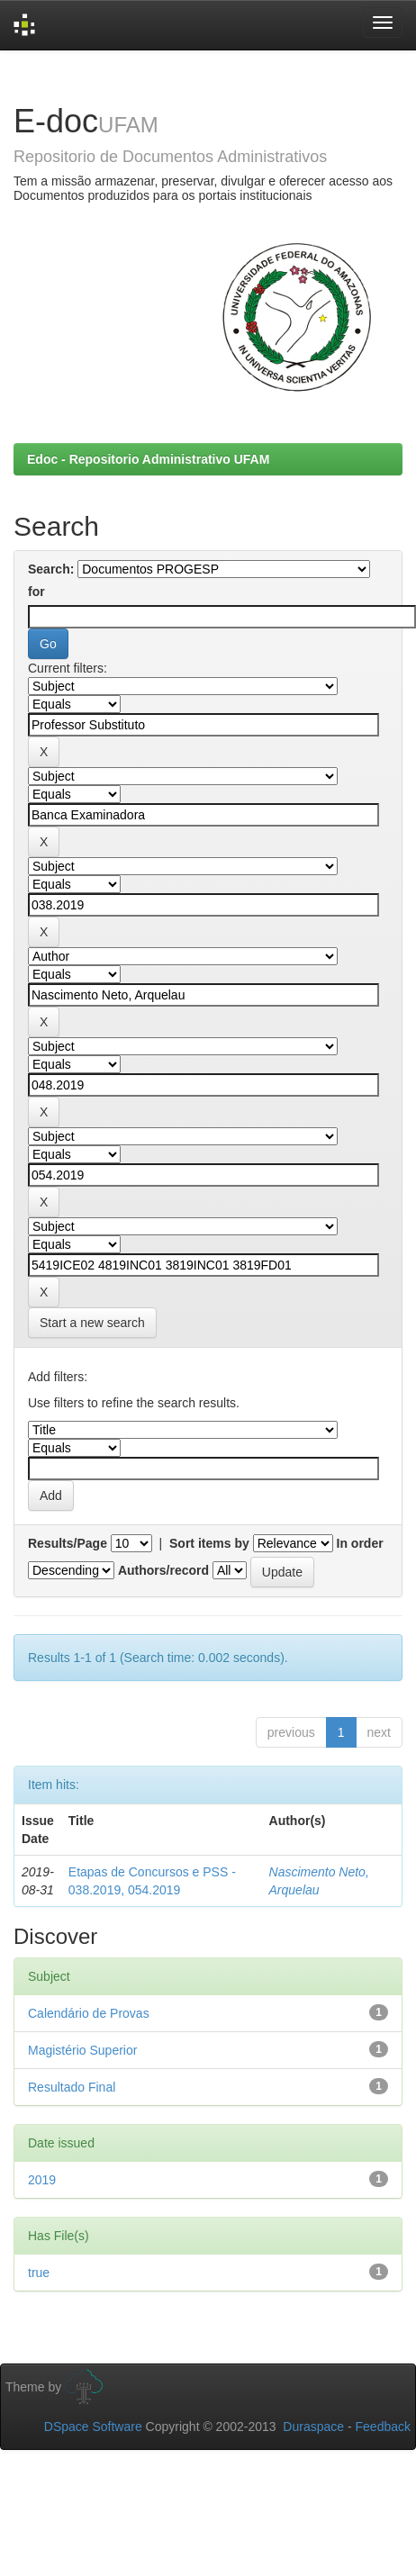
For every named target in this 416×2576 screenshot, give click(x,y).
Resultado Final (71, 2087)
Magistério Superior (82, 2050)
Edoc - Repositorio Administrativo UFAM (148, 459)
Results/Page (67, 1543)
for (36, 591)
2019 (42, 2180)
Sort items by (209, 1543)
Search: (51, 569)
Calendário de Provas (88, 2013)
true (39, 2272)
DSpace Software (93, 2426)
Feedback (383, 2426)
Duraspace (313, 2426)
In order (360, 1543)
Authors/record (163, 1570)
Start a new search (92, 1322)
